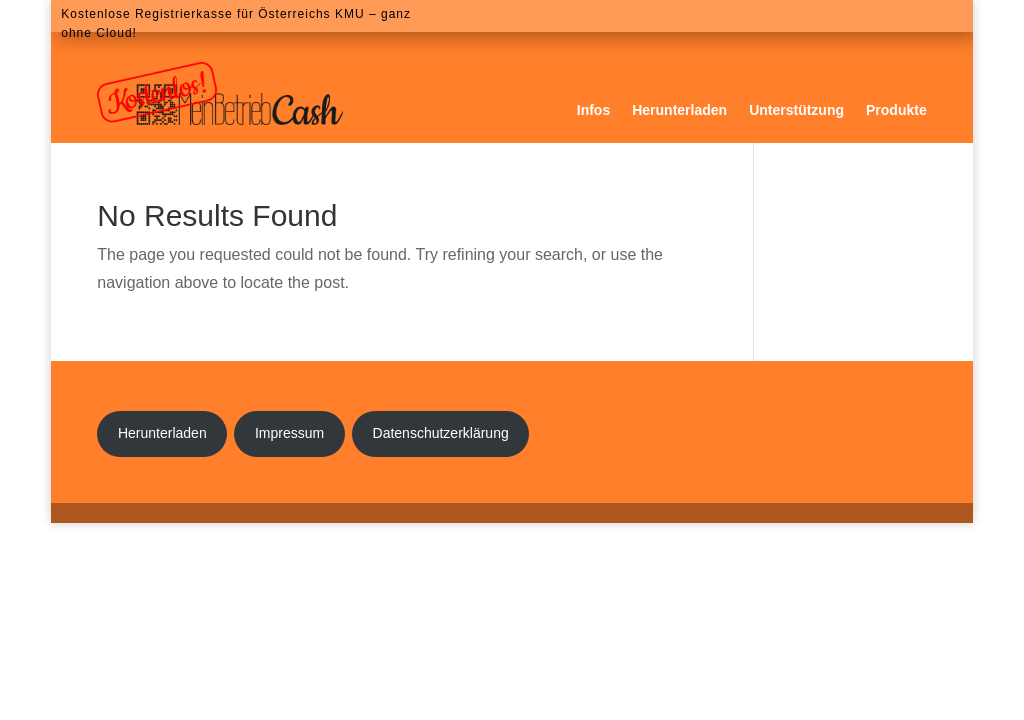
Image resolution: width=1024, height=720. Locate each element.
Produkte (896, 110)
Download (843, 15)
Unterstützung (796, 110)
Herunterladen (679, 110)
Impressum (289, 433)
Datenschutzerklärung (441, 433)
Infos (593, 110)
